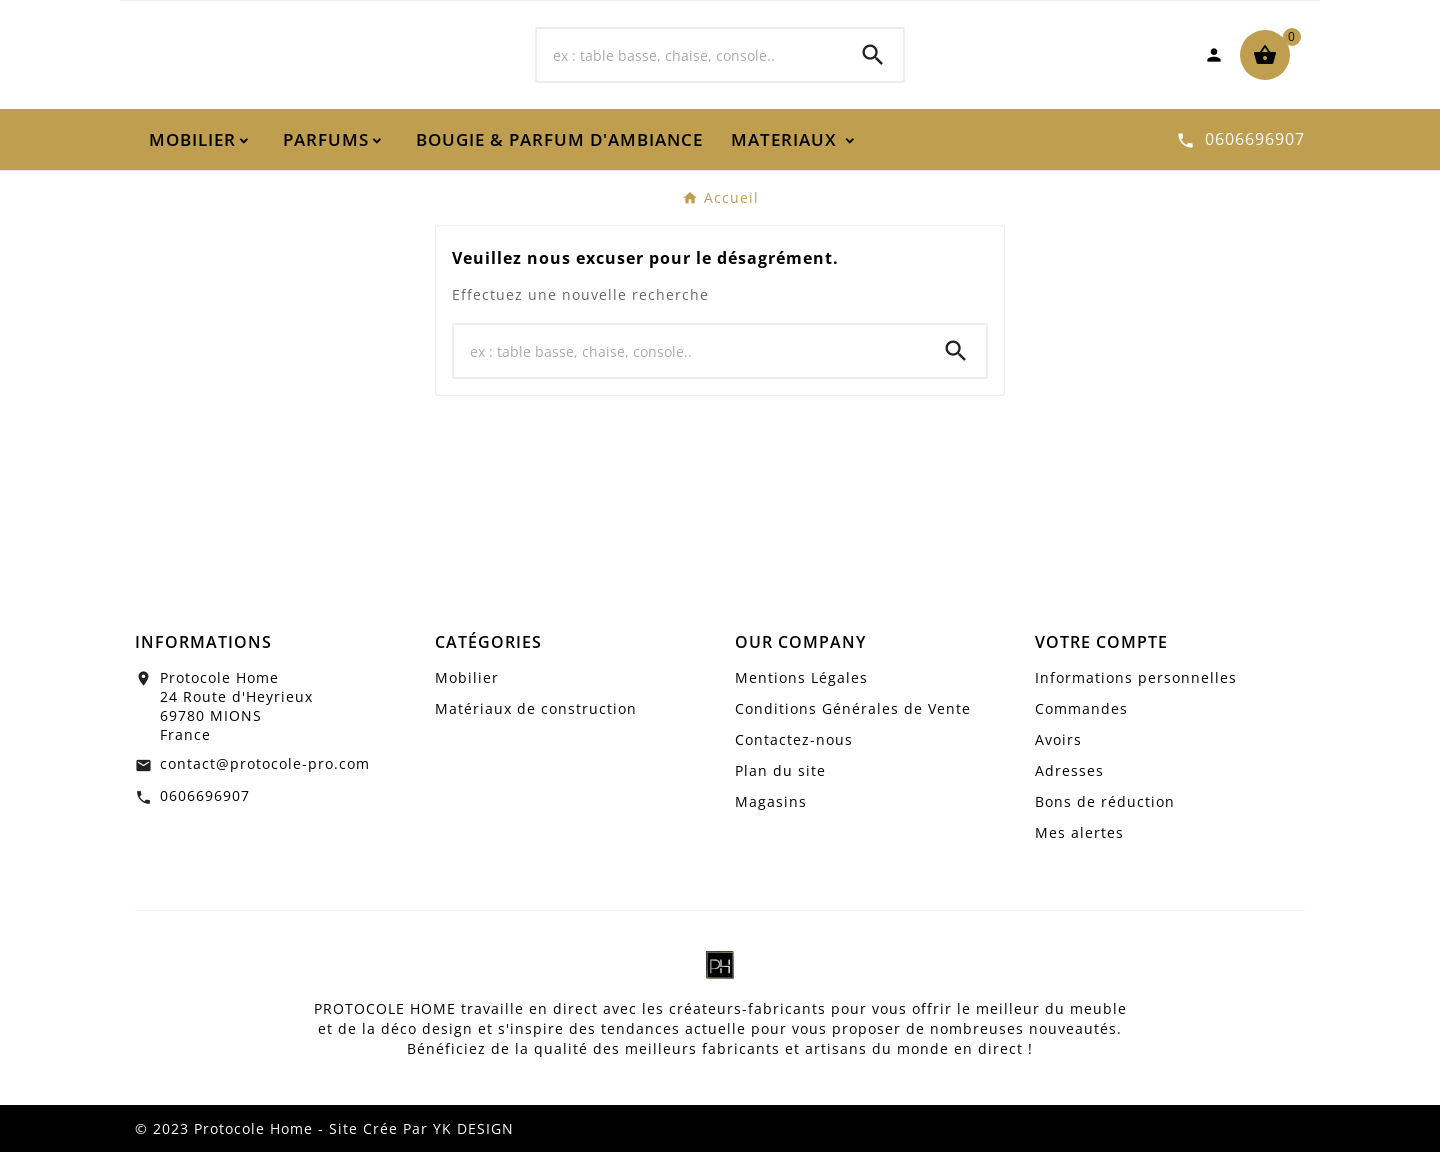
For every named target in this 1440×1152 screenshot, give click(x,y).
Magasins (771, 801)
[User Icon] (1214, 55)
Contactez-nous (794, 739)
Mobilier (467, 677)
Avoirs (1058, 739)
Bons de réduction (1105, 801)
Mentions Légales (801, 677)
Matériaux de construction (536, 708)
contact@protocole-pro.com (265, 763)
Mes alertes (1079, 832)
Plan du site (780, 770)
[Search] (873, 55)
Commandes (1081, 708)
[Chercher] (690, 55)
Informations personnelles (1136, 677)
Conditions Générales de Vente (853, 708)
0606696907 (205, 795)
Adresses (1069, 770)
